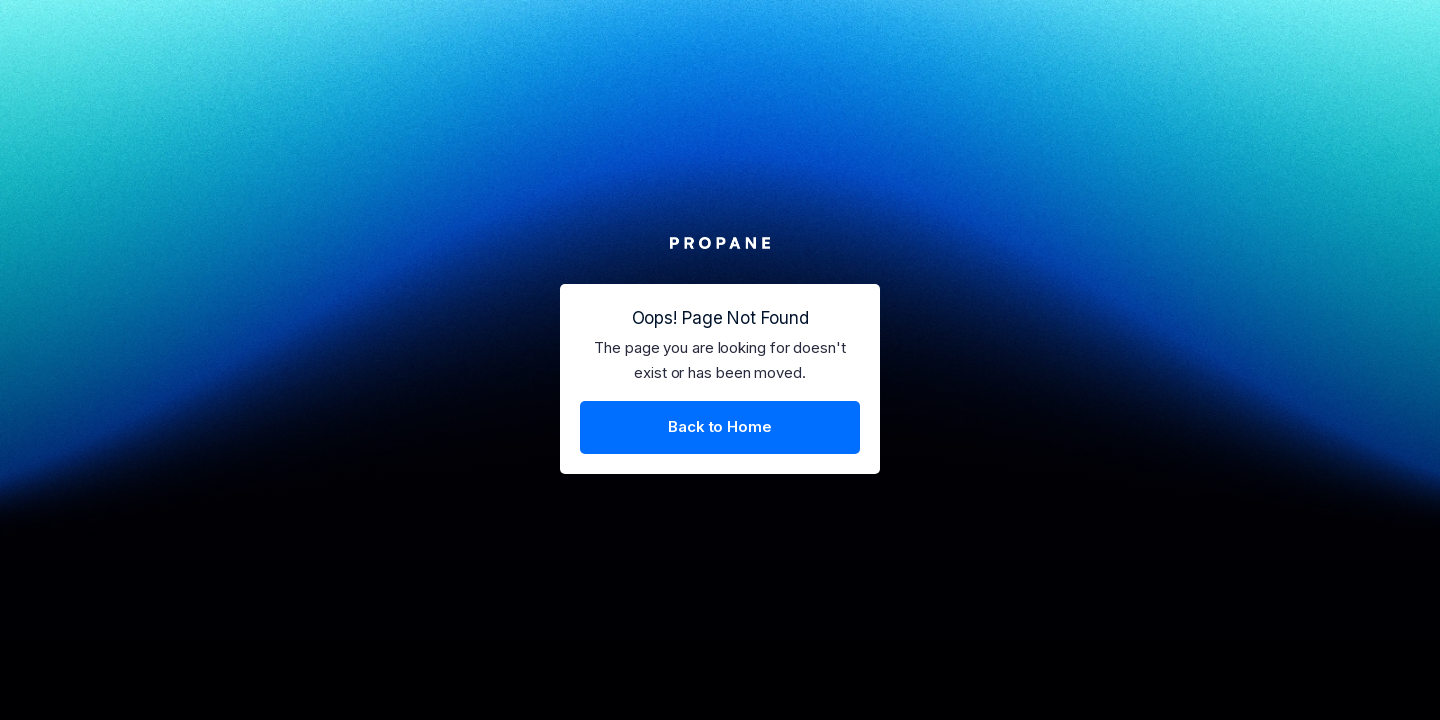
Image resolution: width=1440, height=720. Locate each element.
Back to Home (720, 426)
